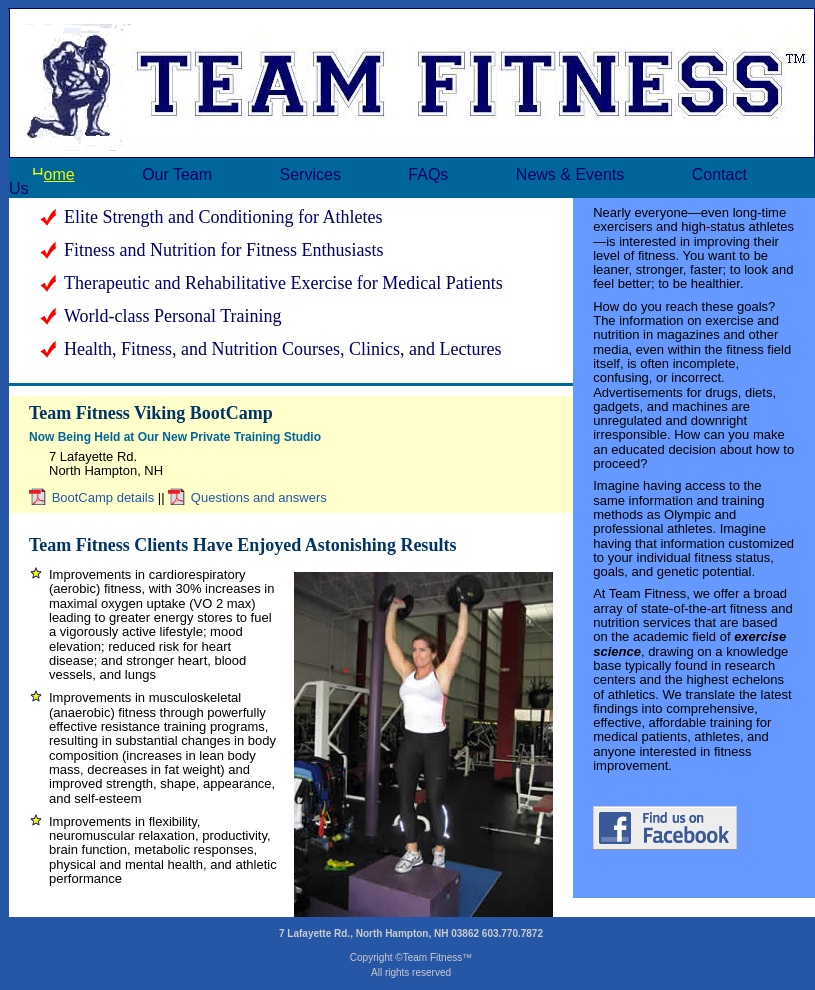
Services (310, 174)
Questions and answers (259, 497)
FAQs (428, 174)
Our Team (177, 174)
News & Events (570, 174)
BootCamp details (103, 497)
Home (53, 174)
